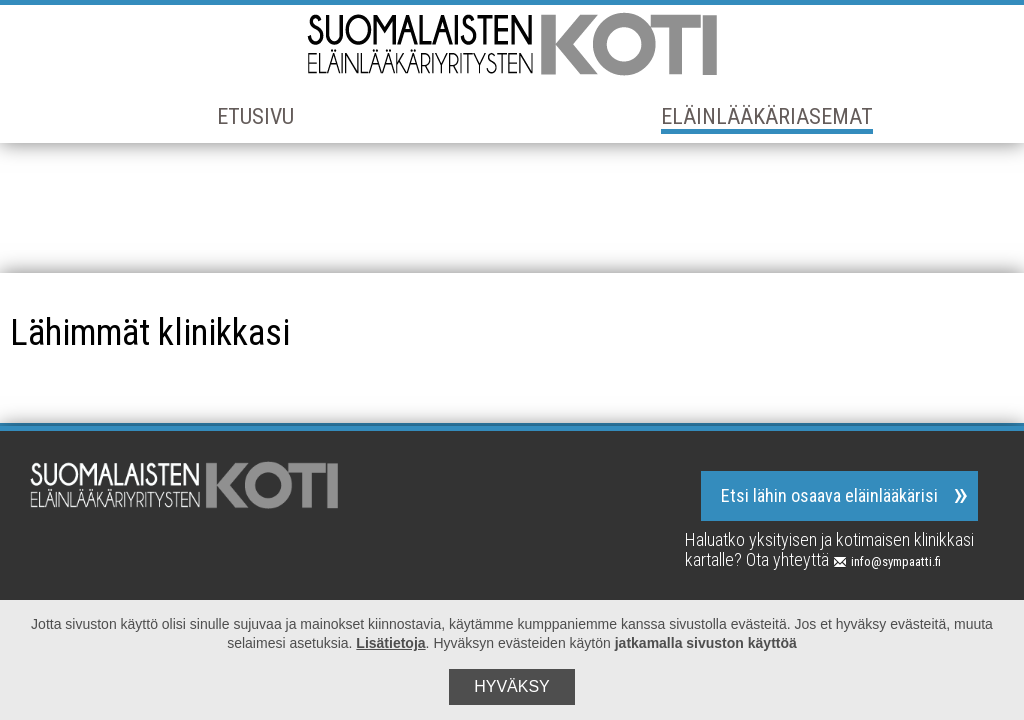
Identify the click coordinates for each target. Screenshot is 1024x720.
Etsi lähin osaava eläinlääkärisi (829, 495)
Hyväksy (512, 686)
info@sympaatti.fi (887, 561)
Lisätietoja (390, 643)
